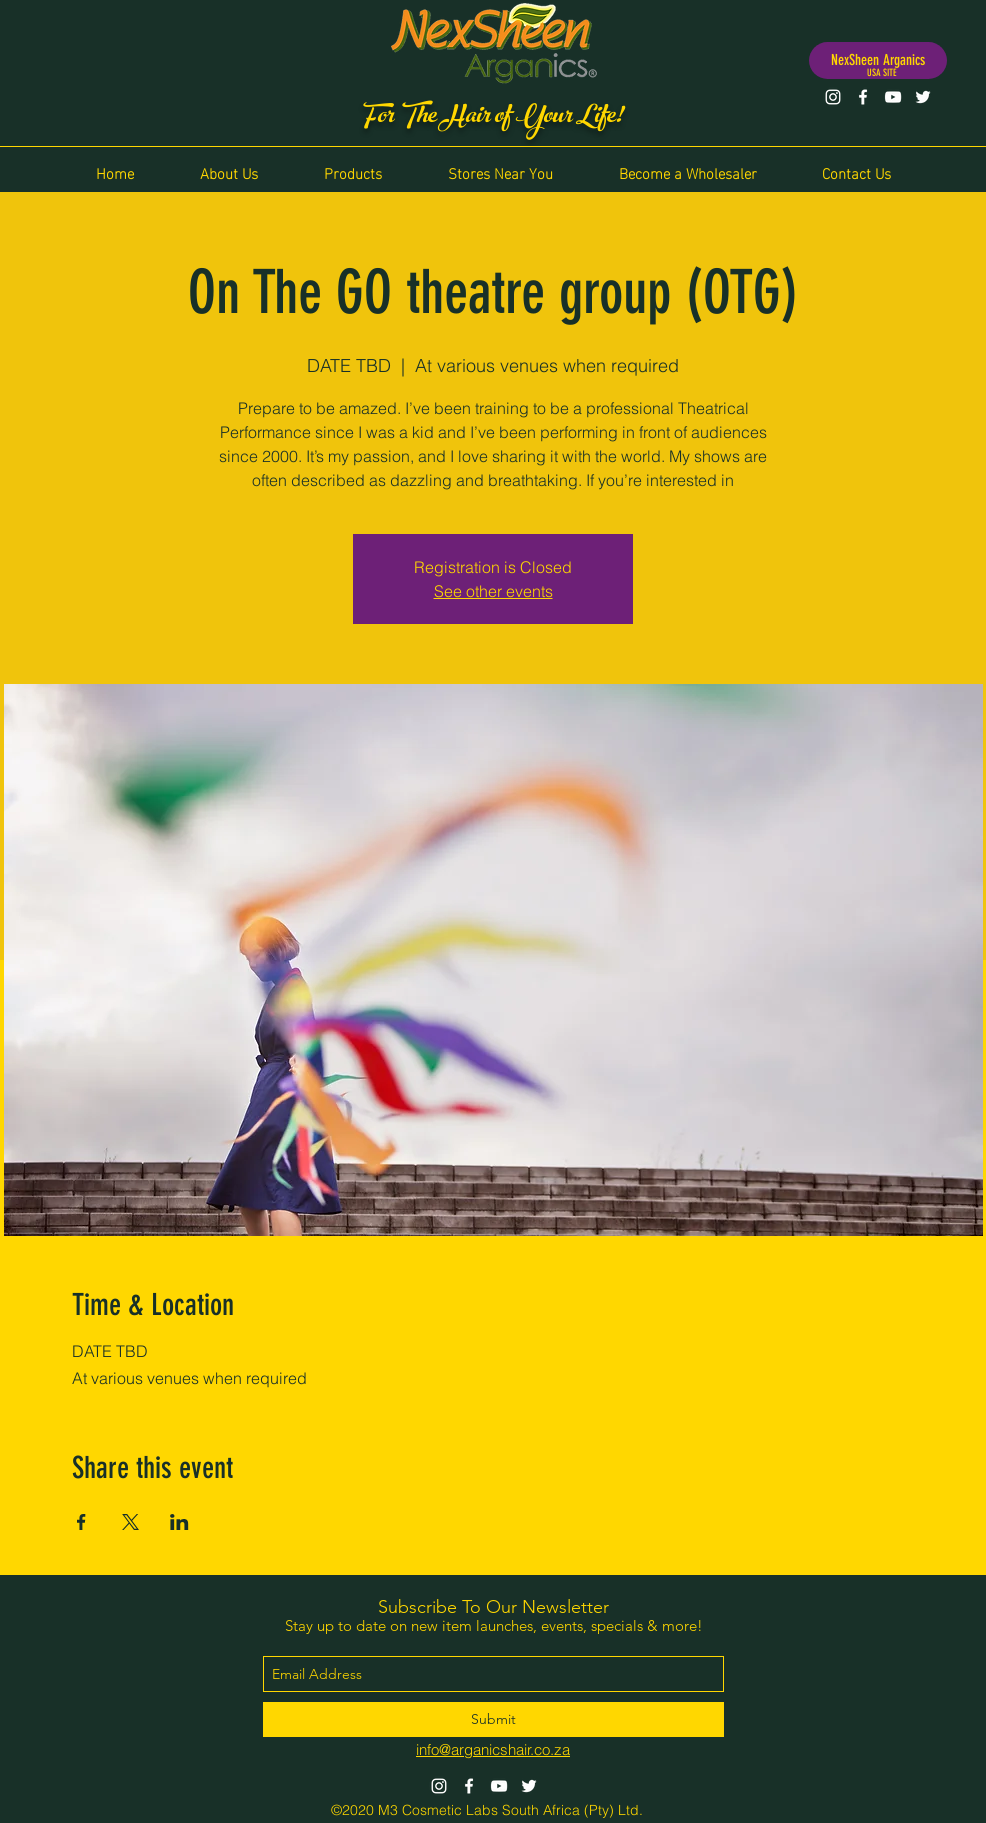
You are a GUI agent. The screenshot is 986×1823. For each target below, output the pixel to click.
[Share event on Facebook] (81, 1522)
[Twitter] (923, 97)
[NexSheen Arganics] (878, 60)
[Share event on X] (130, 1522)
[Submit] (493, 1719)
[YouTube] (893, 97)
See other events (493, 591)
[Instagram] (833, 97)
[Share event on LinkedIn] (179, 1522)
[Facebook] (863, 97)
